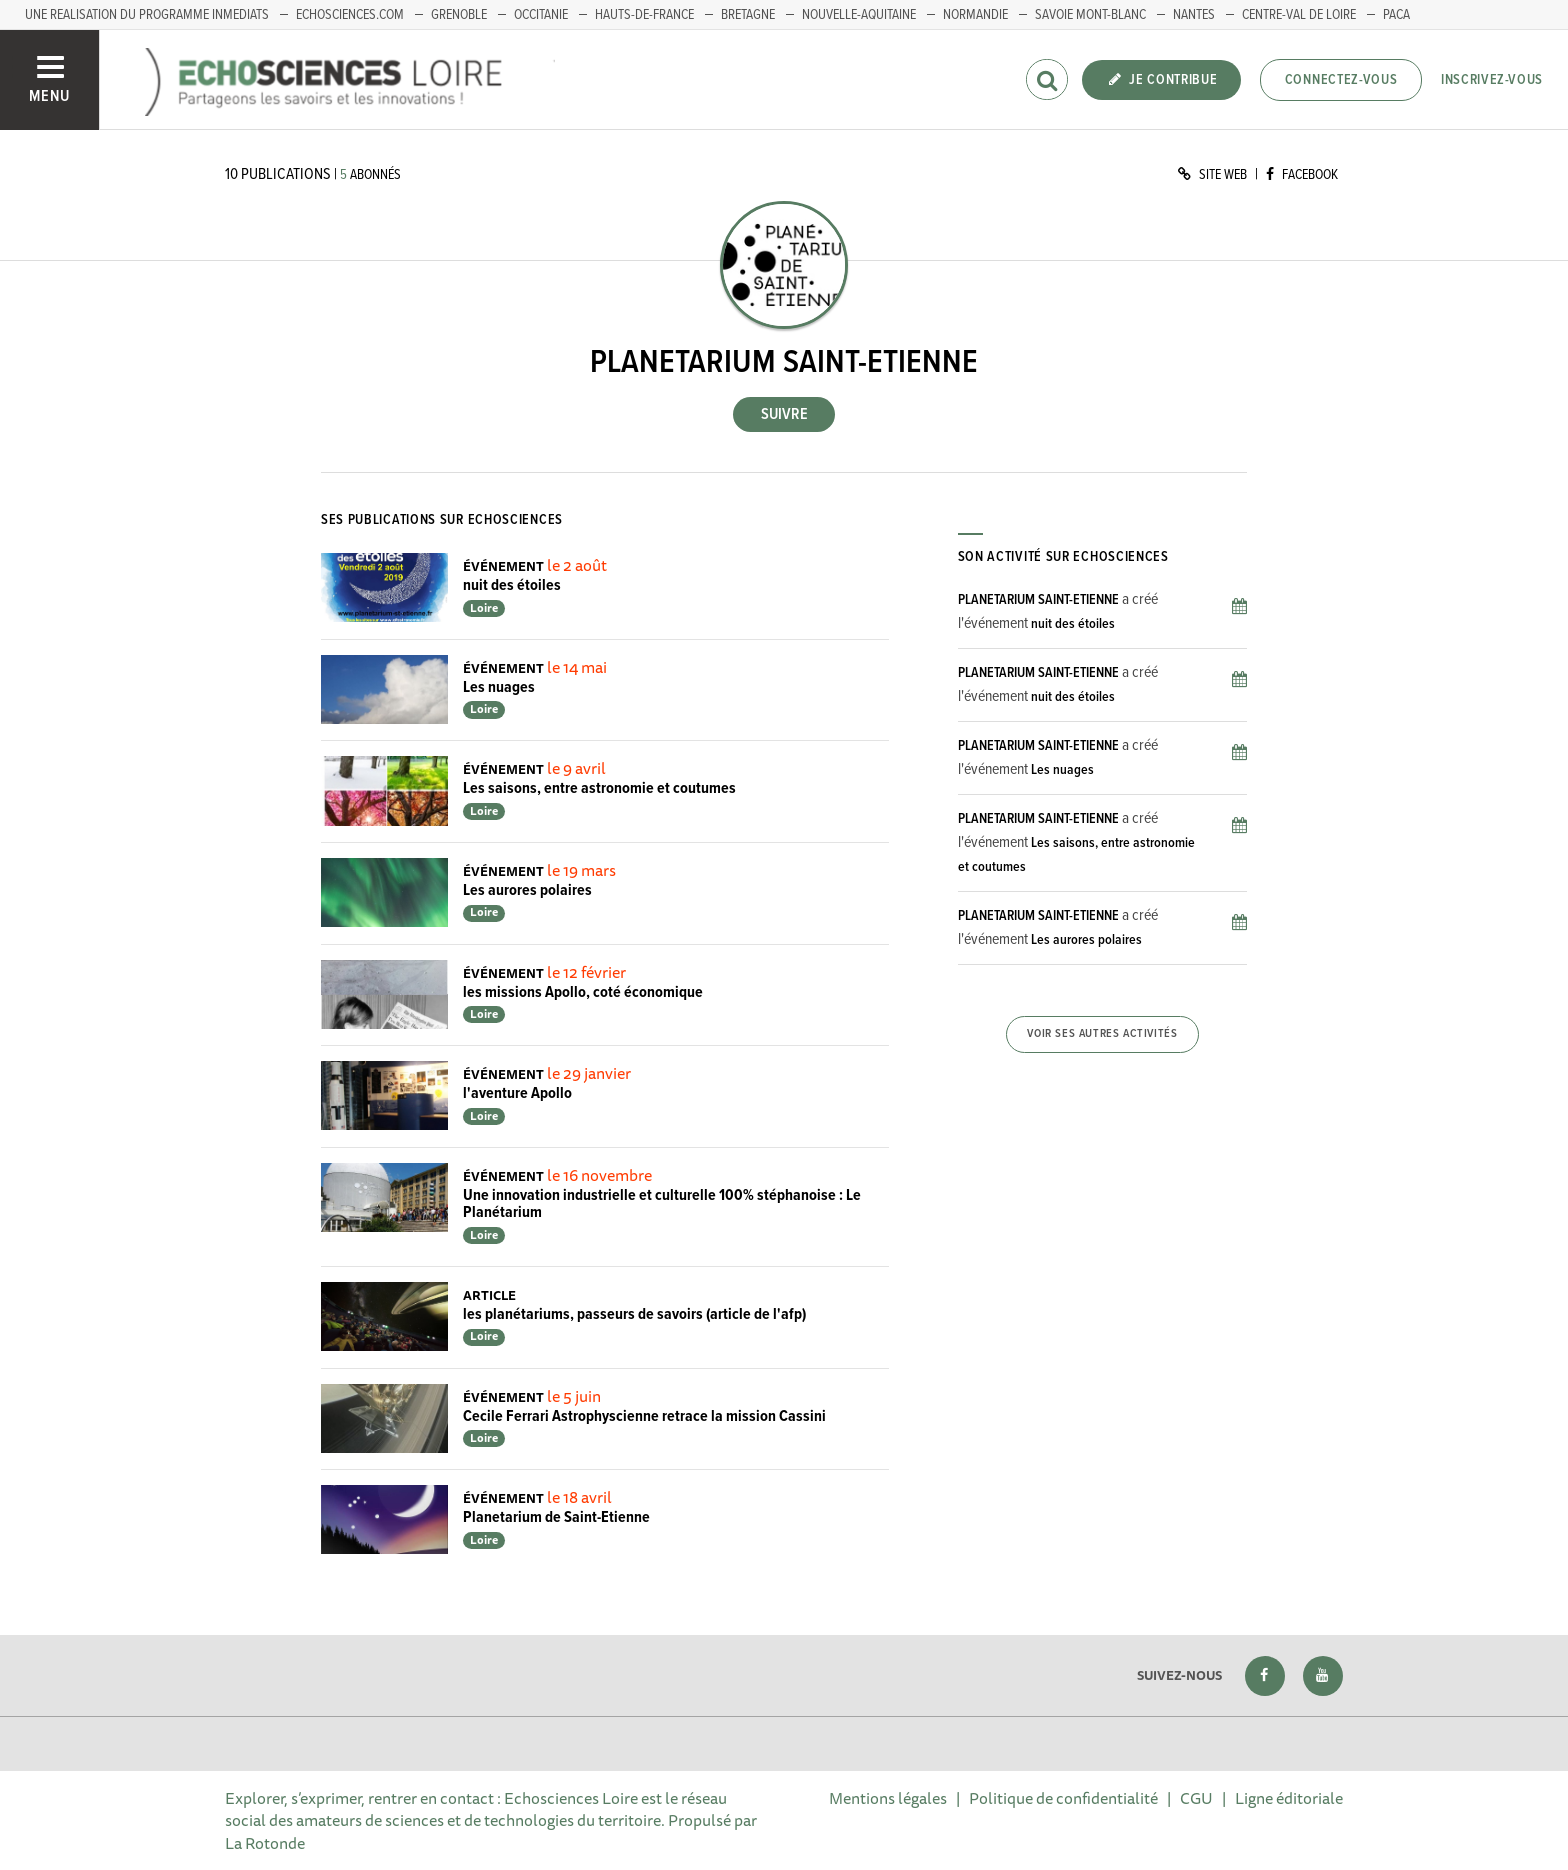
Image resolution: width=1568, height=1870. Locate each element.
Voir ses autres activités (1102, 1034)
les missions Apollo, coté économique (583, 992)
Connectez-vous (1341, 80)
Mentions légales (888, 1798)
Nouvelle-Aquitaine (859, 15)
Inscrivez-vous (1492, 80)
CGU (1196, 1798)
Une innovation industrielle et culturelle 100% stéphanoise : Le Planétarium (662, 1204)
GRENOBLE (459, 15)
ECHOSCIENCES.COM (350, 15)
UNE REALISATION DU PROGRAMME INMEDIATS (147, 15)
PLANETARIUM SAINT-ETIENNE (1038, 600)
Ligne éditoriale (1289, 1798)
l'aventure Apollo (517, 1093)
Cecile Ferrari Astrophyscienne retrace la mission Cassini (644, 1416)
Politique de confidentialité (1063, 1798)
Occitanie (541, 15)
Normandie (975, 15)
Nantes (1194, 15)
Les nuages (499, 687)
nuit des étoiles (512, 585)
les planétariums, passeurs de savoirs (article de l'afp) (634, 1314)
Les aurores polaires (527, 890)
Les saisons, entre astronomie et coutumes (599, 788)
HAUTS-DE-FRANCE (644, 15)
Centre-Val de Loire (1299, 15)
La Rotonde (265, 1843)
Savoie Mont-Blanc (1090, 15)
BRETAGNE (748, 15)
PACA (1396, 15)
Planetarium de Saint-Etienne (556, 1517)
